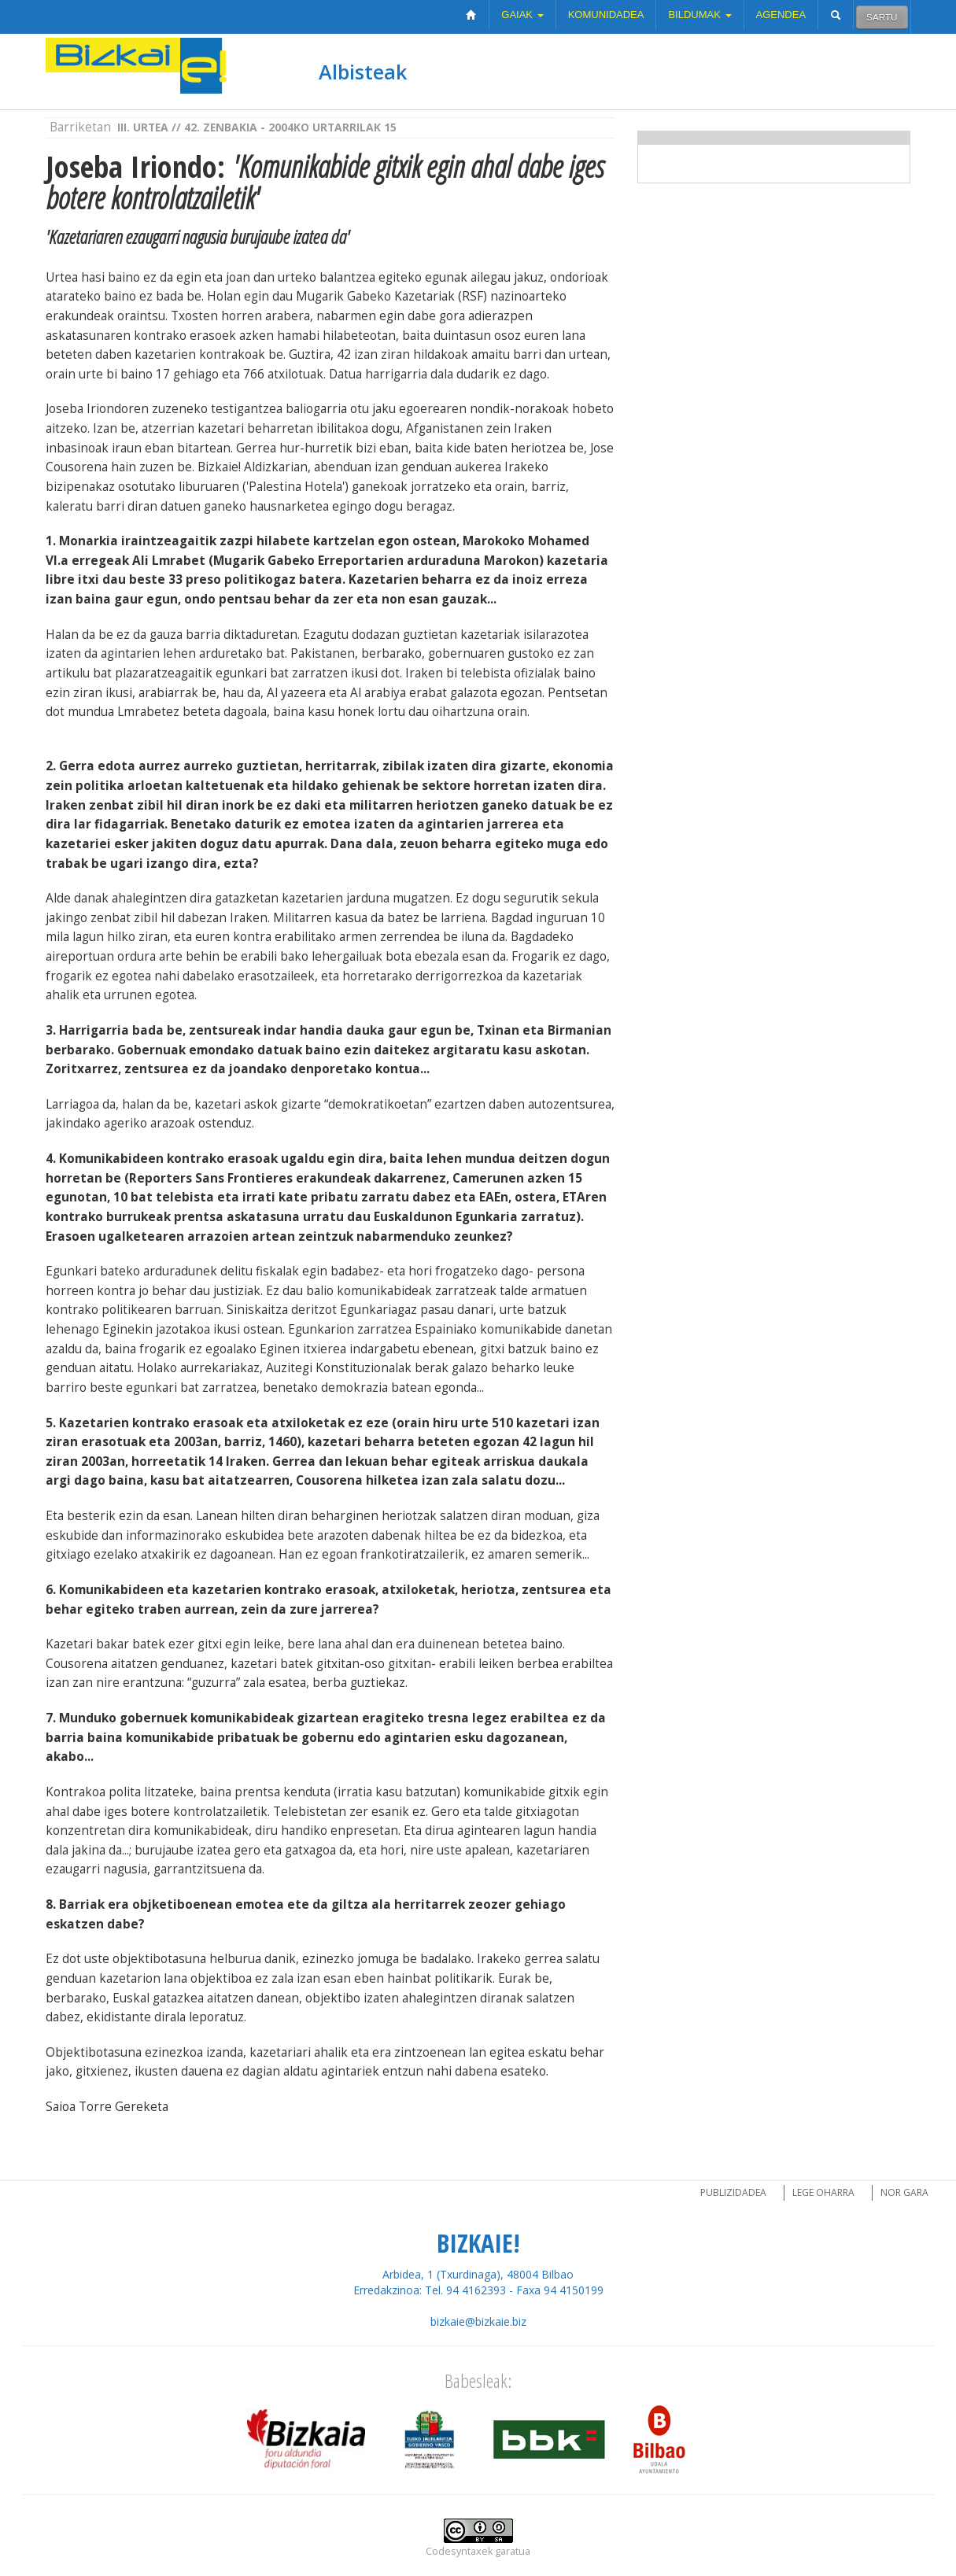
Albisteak (363, 71)
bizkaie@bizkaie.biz (478, 2321)
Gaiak (522, 14)
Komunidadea (606, 14)
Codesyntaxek (459, 2551)
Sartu (881, 17)
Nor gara (904, 2192)
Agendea (781, 14)
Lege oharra (823, 2192)
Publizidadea (733, 2192)
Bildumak (699, 14)
